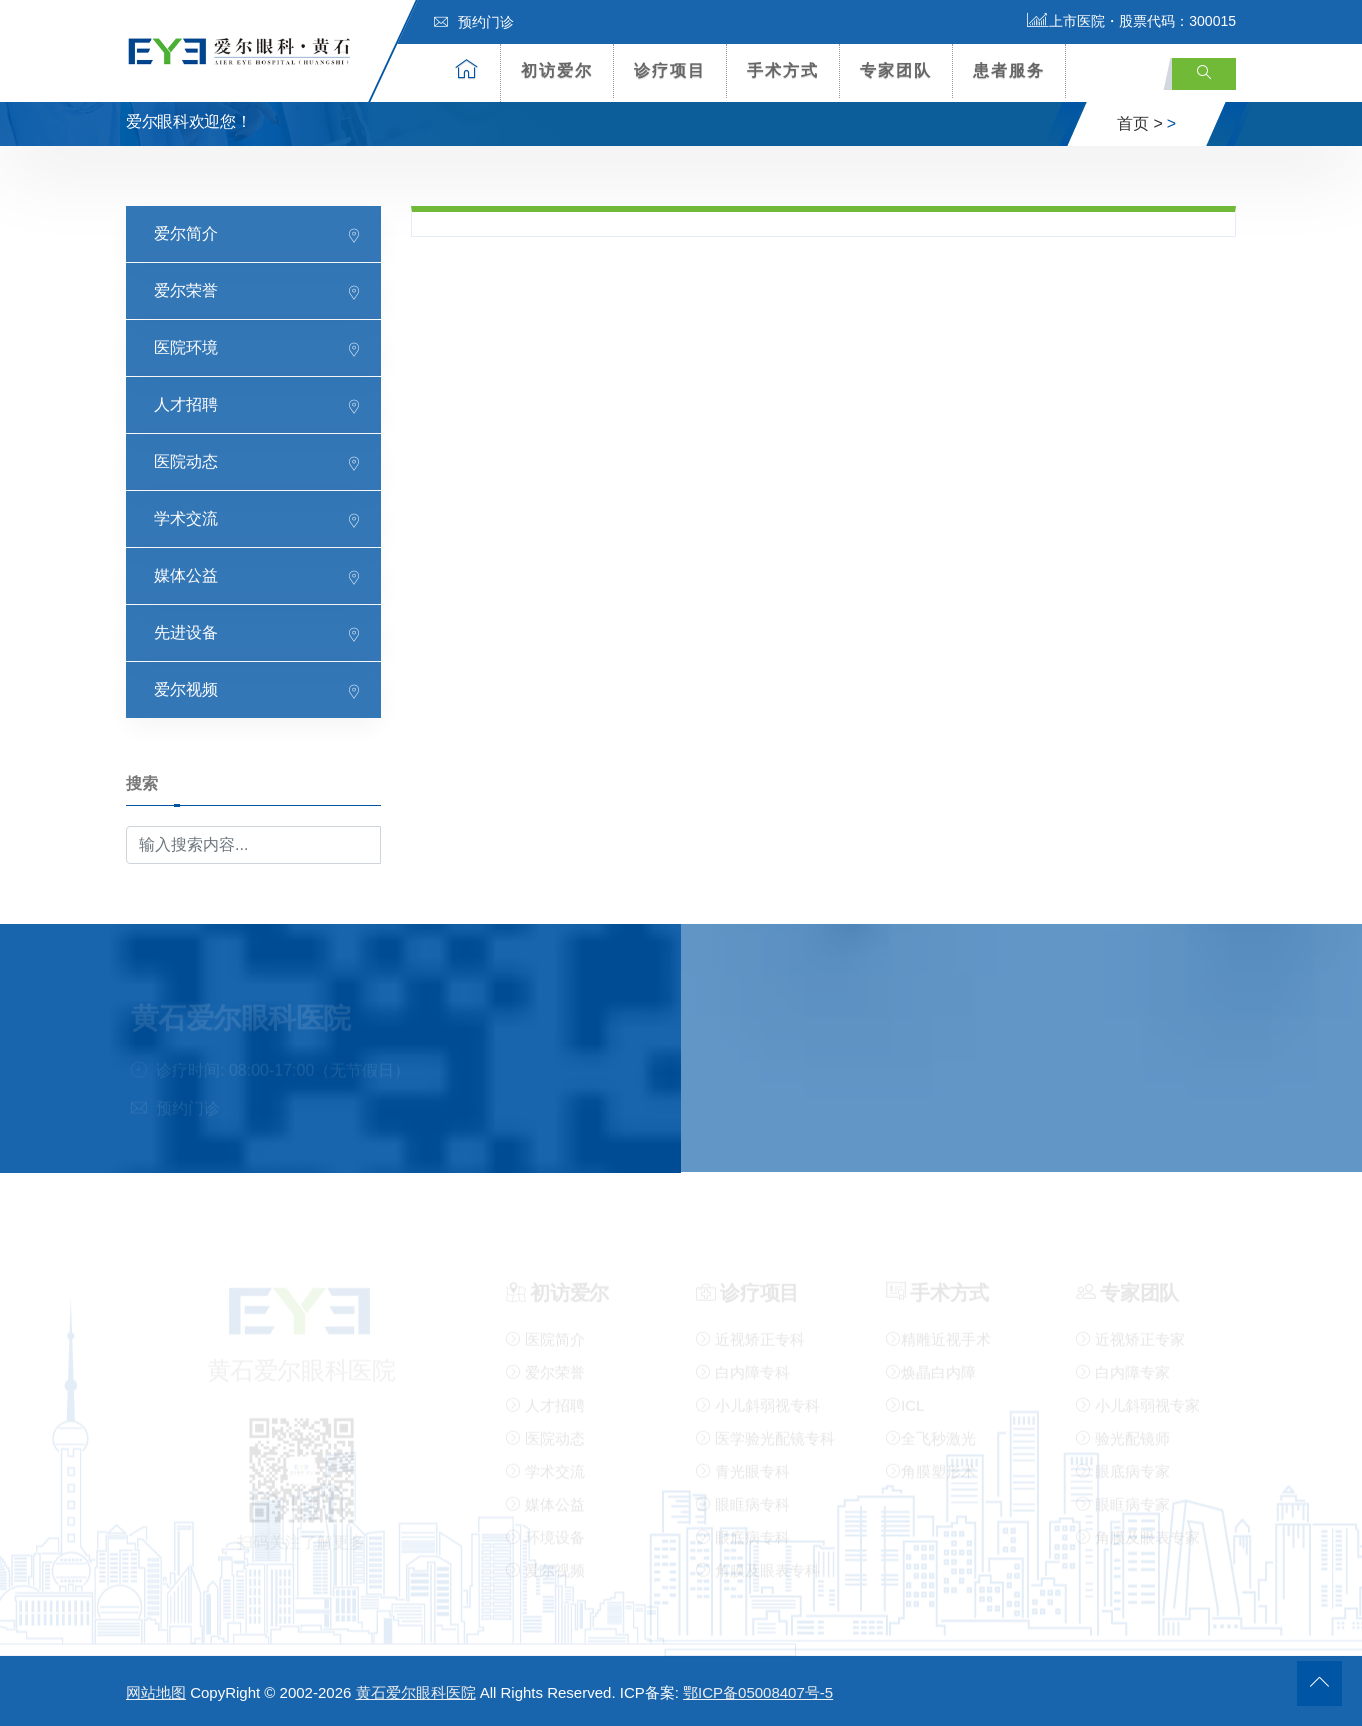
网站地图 (156, 1692)
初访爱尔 (557, 70)
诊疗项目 (670, 70)
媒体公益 (186, 574)
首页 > (1140, 123)
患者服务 (1009, 70)
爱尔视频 (186, 688)
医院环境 (186, 346)
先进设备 (186, 631)
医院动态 (186, 460)
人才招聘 (186, 403)
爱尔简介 (186, 232)
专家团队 (896, 70)
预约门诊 (474, 22)
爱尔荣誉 (186, 289)
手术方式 (783, 70)
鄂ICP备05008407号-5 (758, 1692)
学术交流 (186, 517)
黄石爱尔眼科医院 (416, 1692)
